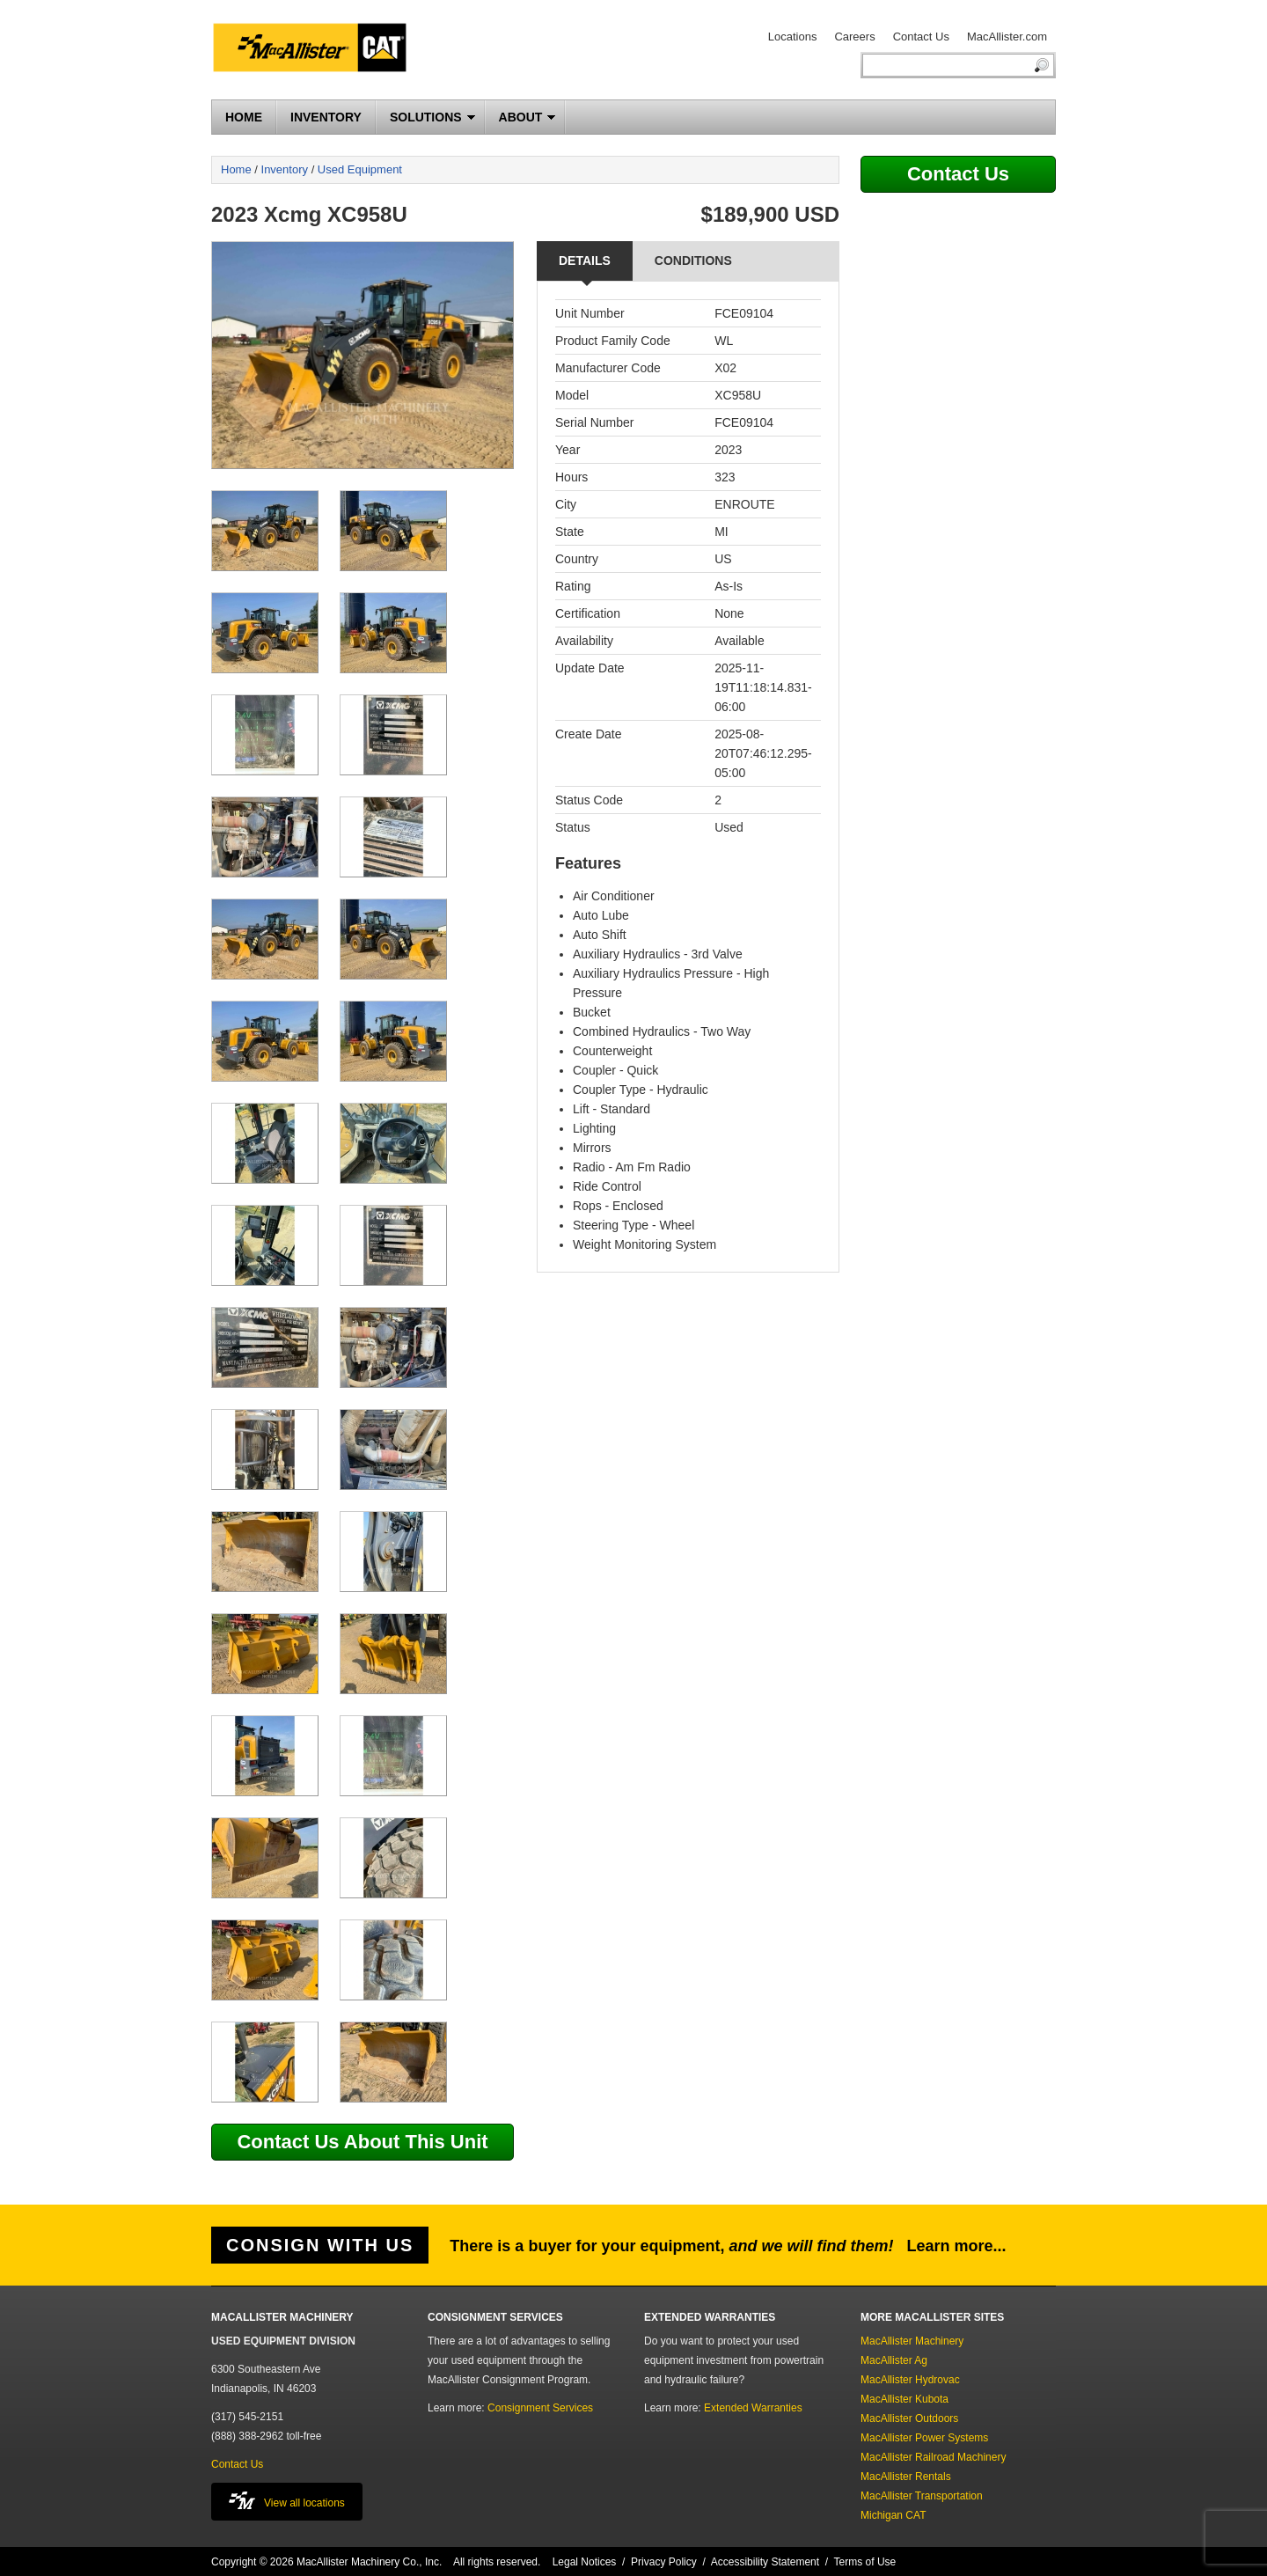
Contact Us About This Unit (362, 2142)
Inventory (284, 169)
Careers (854, 36)
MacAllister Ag (894, 2360)
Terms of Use (865, 2562)
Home (236, 169)
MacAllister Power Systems (924, 2438)
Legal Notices (585, 2562)
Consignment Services (540, 2408)
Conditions (693, 260)
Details (585, 260)
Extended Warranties (753, 2408)
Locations (792, 36)
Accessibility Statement (765, 2562)
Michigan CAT (893, 2515)
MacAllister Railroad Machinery (933, 2457)
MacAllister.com (1007, 36)
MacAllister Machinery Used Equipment (316, 50)
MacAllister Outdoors (909, 2418)
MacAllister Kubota (904, 2399)
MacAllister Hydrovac (910, 2380)
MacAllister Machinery (912, 2341)
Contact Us (921, 36)
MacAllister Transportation (922, 2496)
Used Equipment (360, 169)
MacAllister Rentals (906, 2476)
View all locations (287, 2501)
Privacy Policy (664, 2562)
